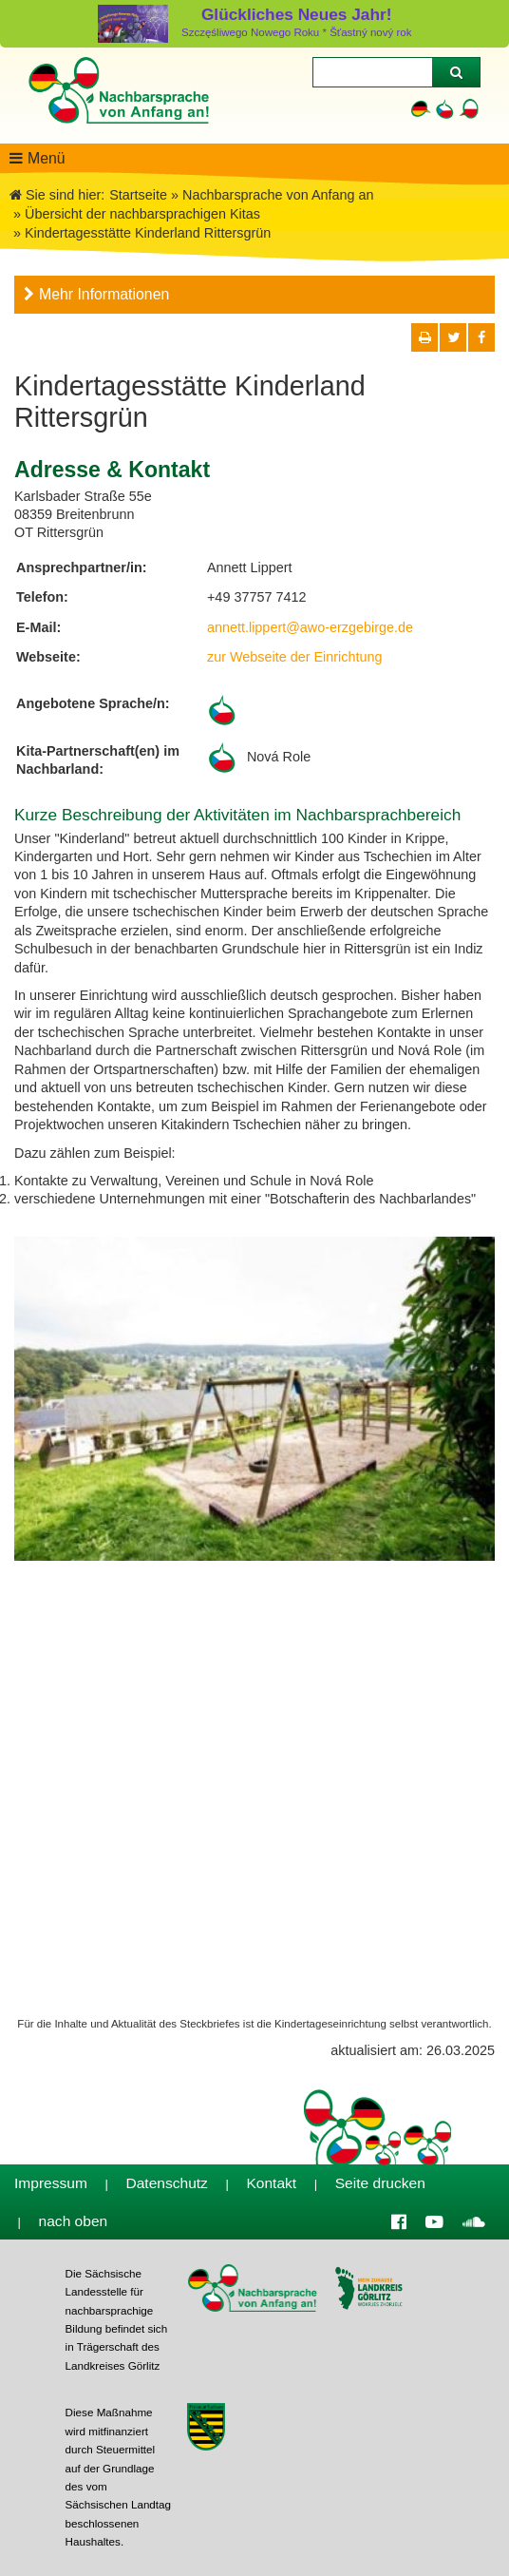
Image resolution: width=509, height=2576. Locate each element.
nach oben (73, 2221)
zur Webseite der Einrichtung (295, 656)
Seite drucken (380, 2183)
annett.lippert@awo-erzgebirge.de (310, 627)
